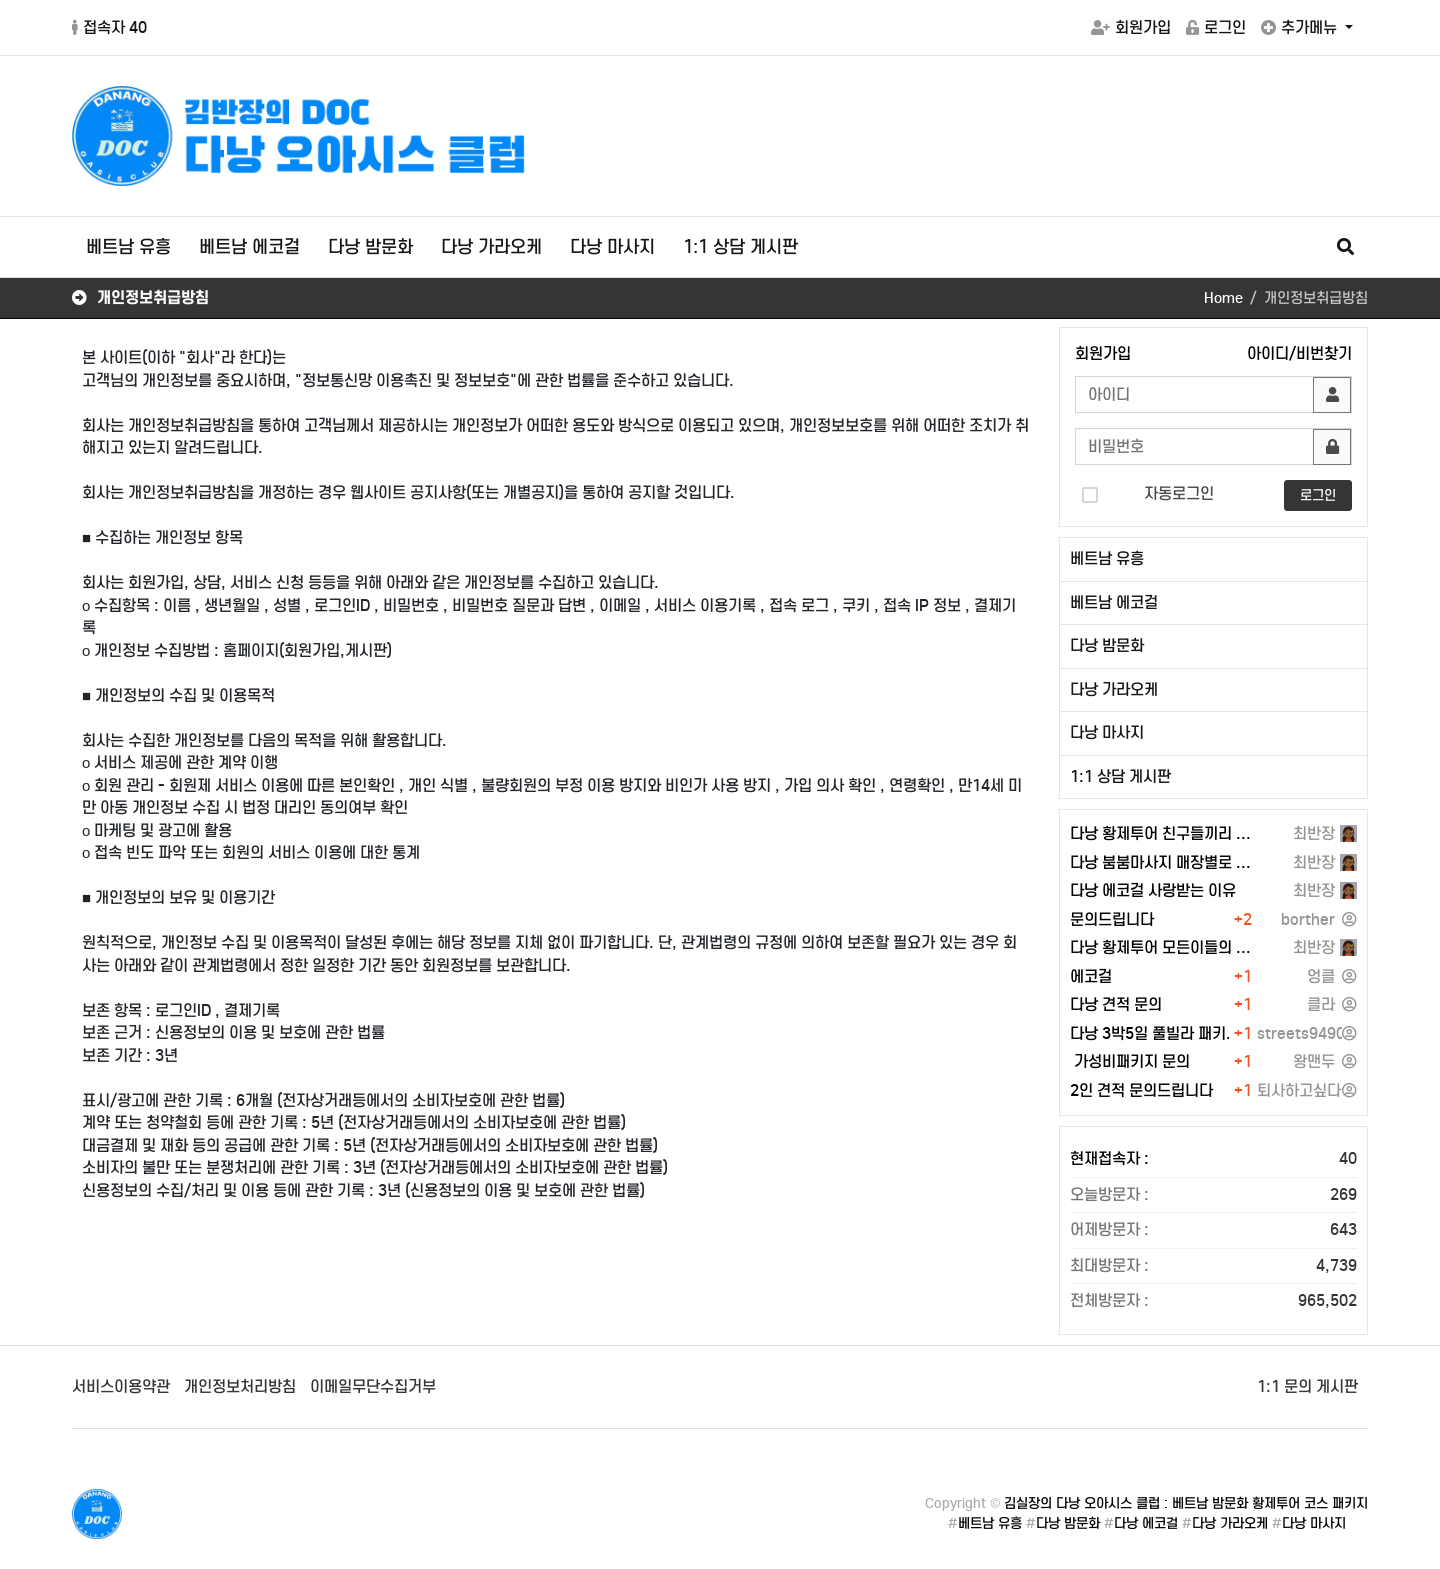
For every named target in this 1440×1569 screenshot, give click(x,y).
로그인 (1216, 27)
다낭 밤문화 (370, 247)
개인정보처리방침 (240, 1386)
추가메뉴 (1301, 27)
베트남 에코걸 (249, 247)
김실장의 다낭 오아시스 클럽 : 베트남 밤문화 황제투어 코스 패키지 (1186, 1503)
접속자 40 (109, 27)
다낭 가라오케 (491, 247)
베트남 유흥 (128, 247)
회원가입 (1131, 27)
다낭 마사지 (612, 247)
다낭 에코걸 (1146, 1523)
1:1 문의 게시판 (1307, 1386)
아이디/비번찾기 (1299, 353)
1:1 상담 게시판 (740, 247)
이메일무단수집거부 (373, 1386)
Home (1223, 298)
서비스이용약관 (121, 1386)
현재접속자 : (1213, 1159)
